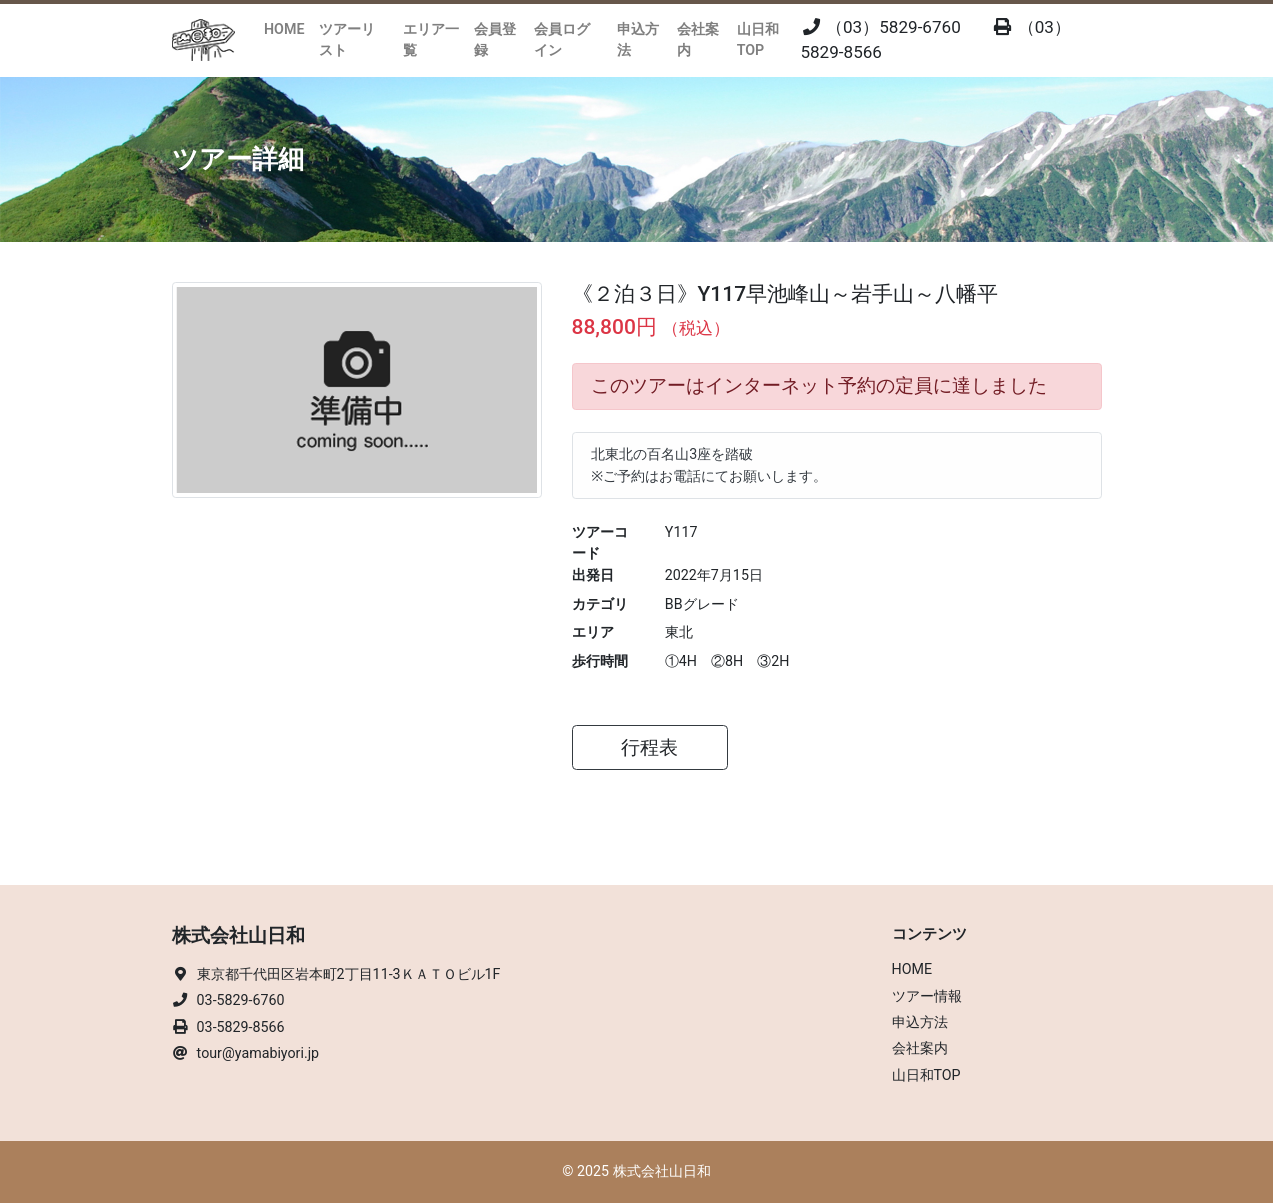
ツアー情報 (927, 996)
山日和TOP (758, 39)
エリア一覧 (431, 39)
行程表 (649, 748)
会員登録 (495, 39)
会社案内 (698, 39)
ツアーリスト (347, 39)
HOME (284, 29)
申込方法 (638, 39)
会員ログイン (562, 39)
